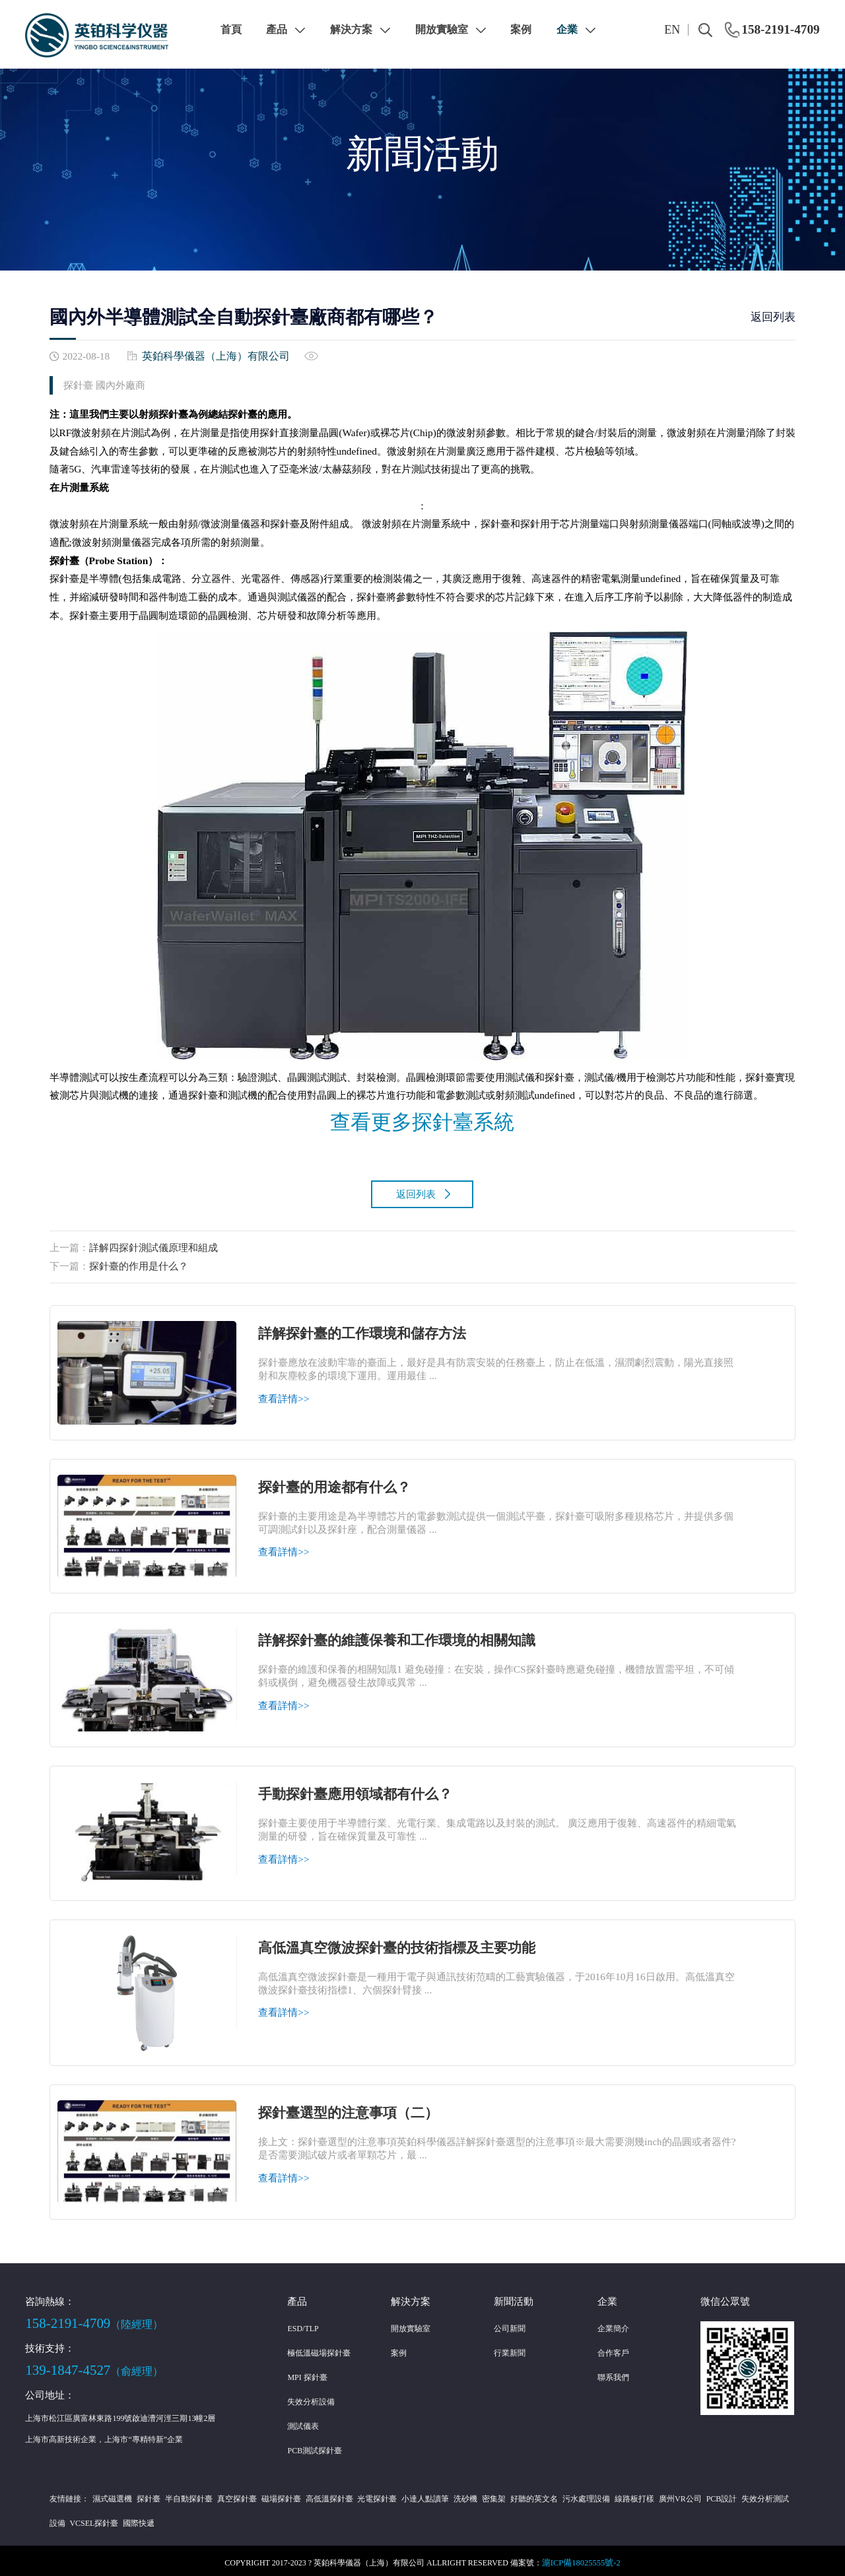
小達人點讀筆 (410, 2494)
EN (672, 29)
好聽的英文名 (512, 2494)
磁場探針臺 (271, 2494)
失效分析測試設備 (740, 2494)
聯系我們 (613, 2372)
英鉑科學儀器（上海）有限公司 (211, 355)
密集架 (474, 2494)
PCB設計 (690, 2494)
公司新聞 (509, 2324)
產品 (285, 29)
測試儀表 (303, 2421)
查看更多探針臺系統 (422, 1120)
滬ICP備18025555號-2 (581, 2558)
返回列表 (773, 317)
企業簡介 (613, 2324)
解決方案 (360, 29)
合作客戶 (613, 2348)
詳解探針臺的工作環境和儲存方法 (367, 1329)
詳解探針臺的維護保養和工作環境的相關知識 (403, 1636)
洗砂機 (447, 2494)
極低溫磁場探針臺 (319, 2348)
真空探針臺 (230, 2494)
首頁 (231, 29)
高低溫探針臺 (317, 2494)
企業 (576, 29)
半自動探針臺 (183, 2494)
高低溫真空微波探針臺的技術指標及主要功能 (403, 1943)
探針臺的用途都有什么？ (338, 1483)
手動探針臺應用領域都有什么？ (359, 1789)
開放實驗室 (450, 29)
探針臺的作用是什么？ (138, 1261)
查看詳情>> (283, 1394)
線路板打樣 (608, 2494)
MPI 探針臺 (307, 2372)
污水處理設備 (562, 2494)
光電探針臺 (364, 2494)
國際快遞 (116, 2518)
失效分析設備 (311, 2397)
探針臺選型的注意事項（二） (352, 2108)
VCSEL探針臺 (74, 2518)
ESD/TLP (302, 2324)
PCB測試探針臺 (314, 2446)
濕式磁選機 (111, 2494)
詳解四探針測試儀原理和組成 (153, 1242)
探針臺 (145, 2494)
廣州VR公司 (651, 2494)
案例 (520, 29)
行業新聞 (509, 2348)
